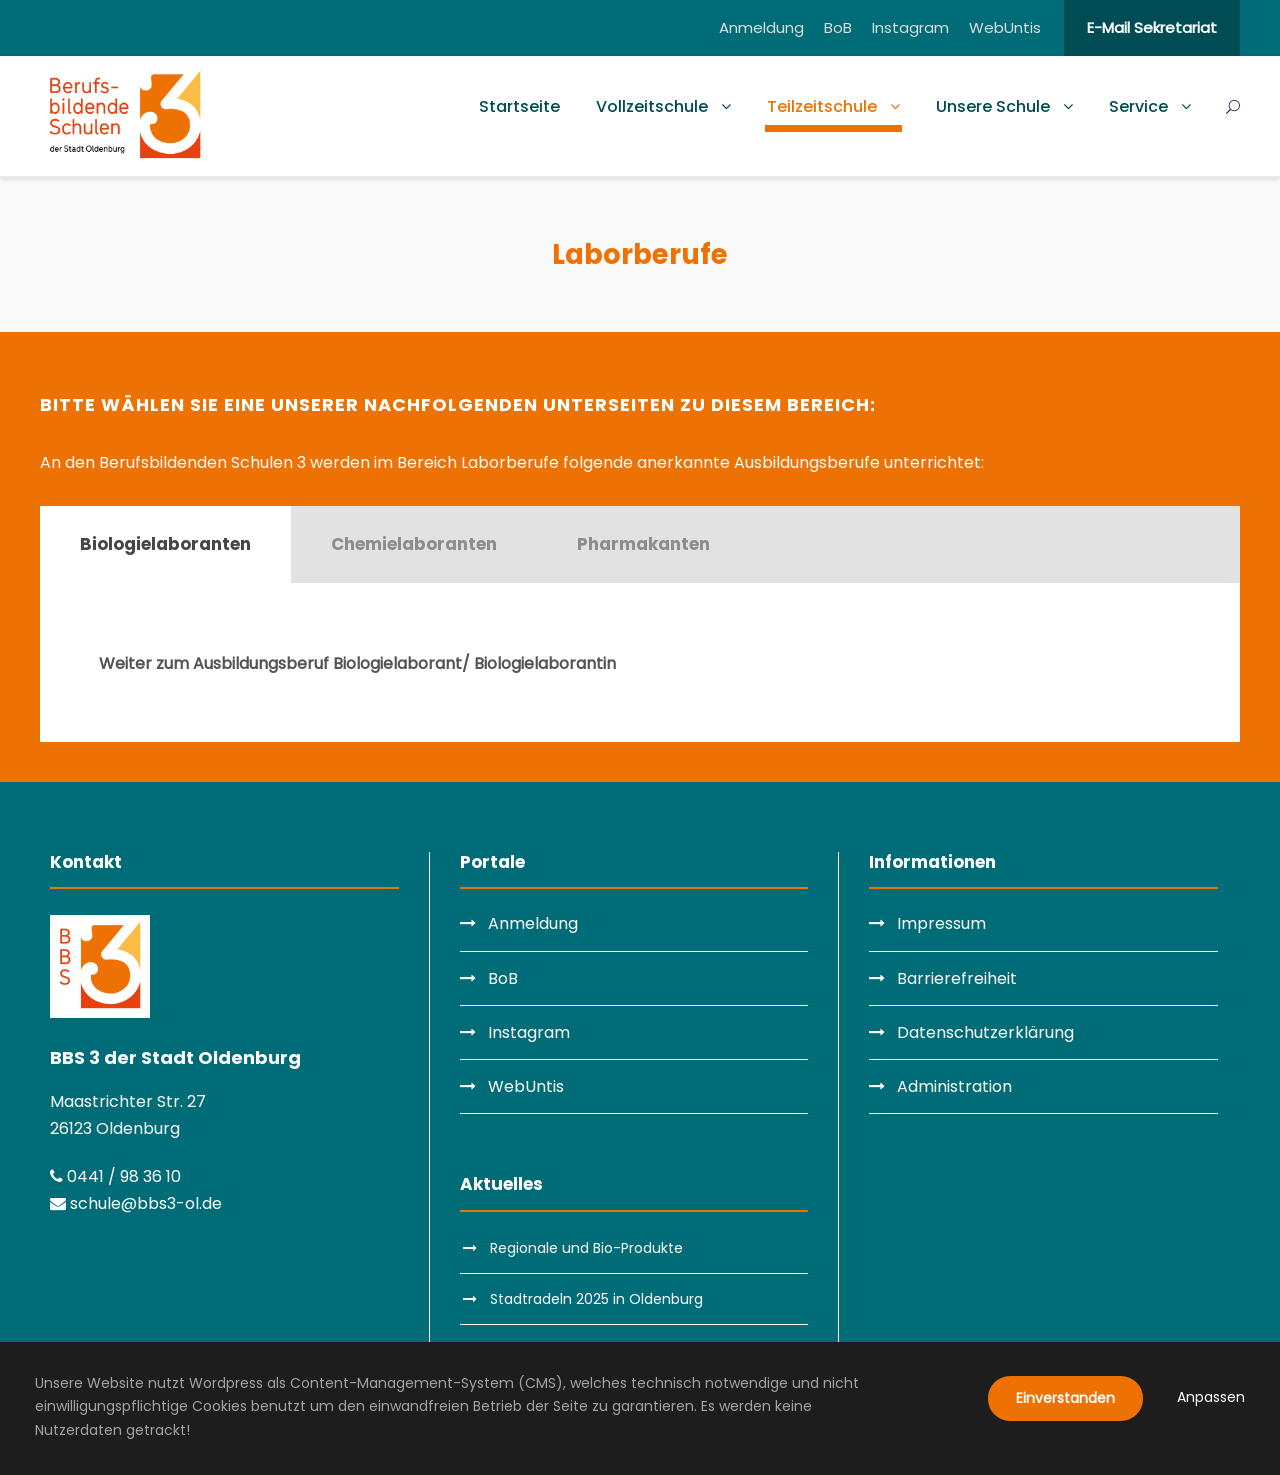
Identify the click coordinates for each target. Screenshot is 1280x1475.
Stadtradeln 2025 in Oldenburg (596, 1299)
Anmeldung (761, 27)
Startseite (519, 106)
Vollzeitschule (652, 106)
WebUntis (1005, 27)
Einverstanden (1065, 1398)
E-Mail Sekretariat (1152, 27)
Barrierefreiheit (957, 978)
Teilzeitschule (822, 106)
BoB (838, 27)
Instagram (910, 27)
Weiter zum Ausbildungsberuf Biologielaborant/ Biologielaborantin (357, 663)
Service (1138, 106)
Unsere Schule (993, 106)
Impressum (941, 923)
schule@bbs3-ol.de (136, 1203)
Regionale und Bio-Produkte (586, 1248)
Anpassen (1211, 1397)
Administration (954, 1086)
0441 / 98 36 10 (115, 1176)
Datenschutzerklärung (985, 1032)
